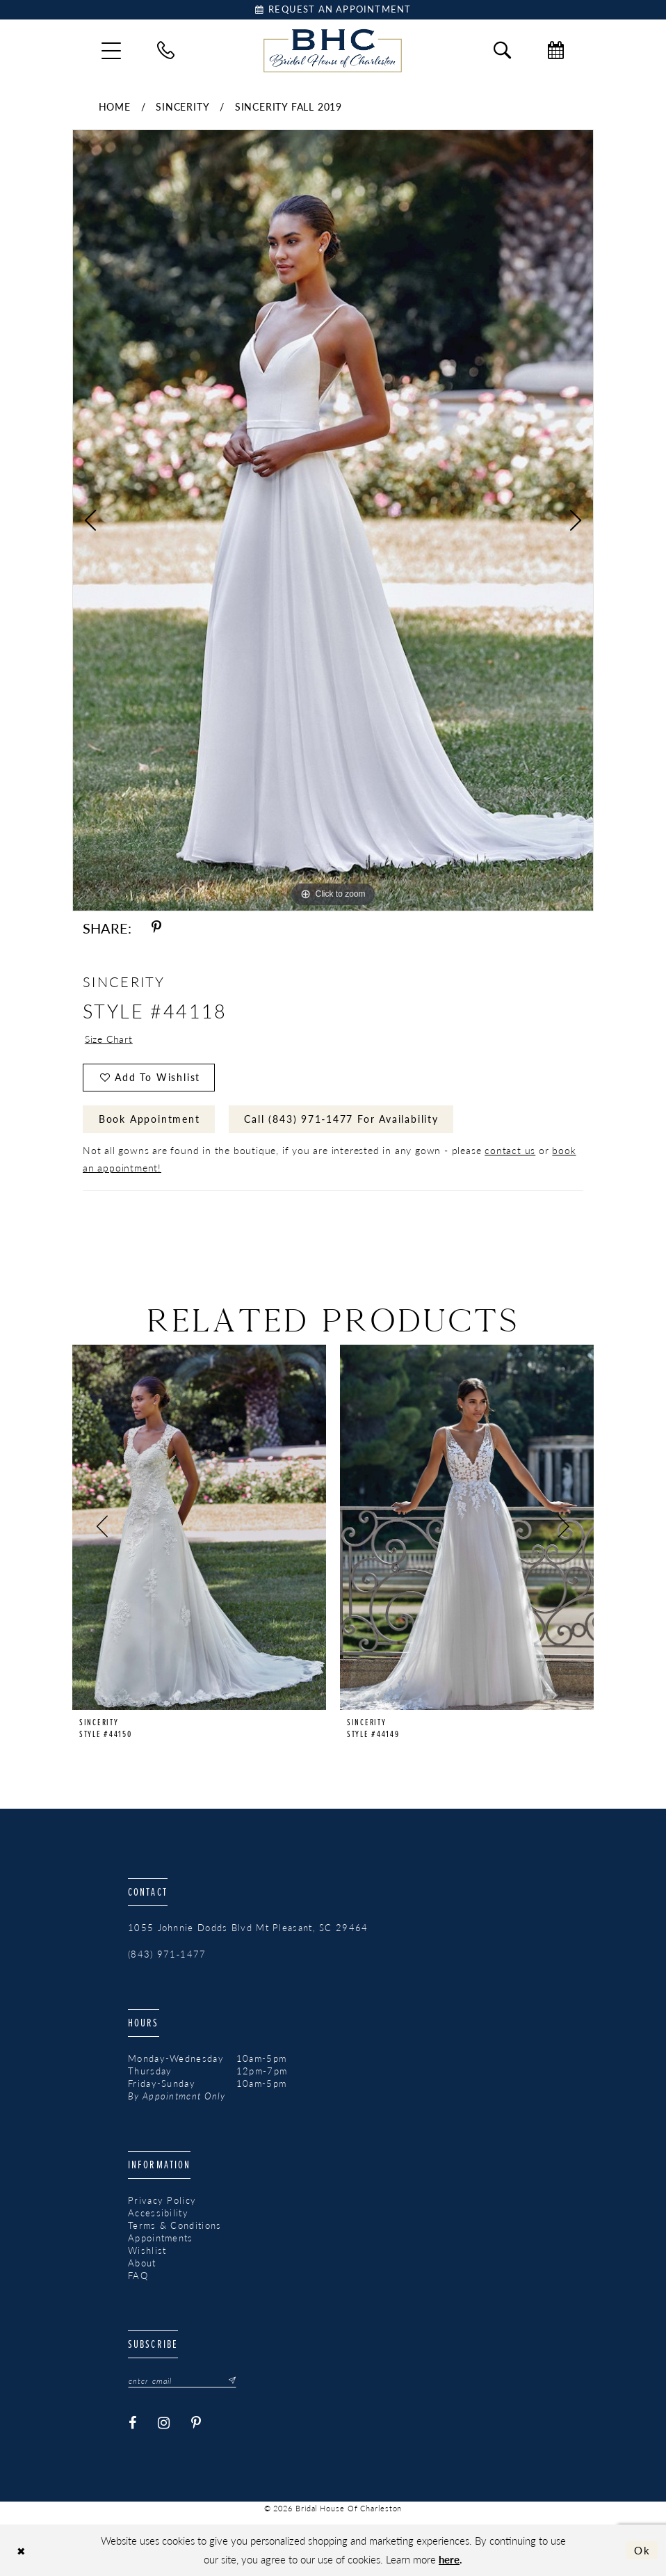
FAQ (138, 2275)
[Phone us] (166, 50)
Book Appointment (149, 1119)
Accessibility (158, 2213)
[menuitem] (111, 51)
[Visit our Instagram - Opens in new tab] (164, 2424)
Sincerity (182, 106)
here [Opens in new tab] (449, 2559)
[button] (111, 51)
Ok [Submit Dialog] (642, 2550)
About (142, 2263)
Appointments (160, 2238)
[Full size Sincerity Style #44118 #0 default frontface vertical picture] (333, 520)
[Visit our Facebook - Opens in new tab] (133, 2424)
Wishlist (147, 2250)
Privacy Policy (162, 2200)
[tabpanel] (333, 520)
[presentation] (199, 1527)
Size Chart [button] (109, 1039)
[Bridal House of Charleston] (333, 51)
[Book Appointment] (333, 9)
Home (115, 106)
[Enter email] (182, 2380)
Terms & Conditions (174, 2225)
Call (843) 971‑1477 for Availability (341, 1119)
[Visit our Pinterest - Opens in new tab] (196, 2424)
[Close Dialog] (21, 2550)
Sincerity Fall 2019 (288, 106)
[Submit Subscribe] (228, 2380)
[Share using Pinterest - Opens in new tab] (156, 928)
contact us (510, 1150)
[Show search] (502, 50)
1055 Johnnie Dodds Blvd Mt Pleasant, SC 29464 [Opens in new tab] (248, 1927)
